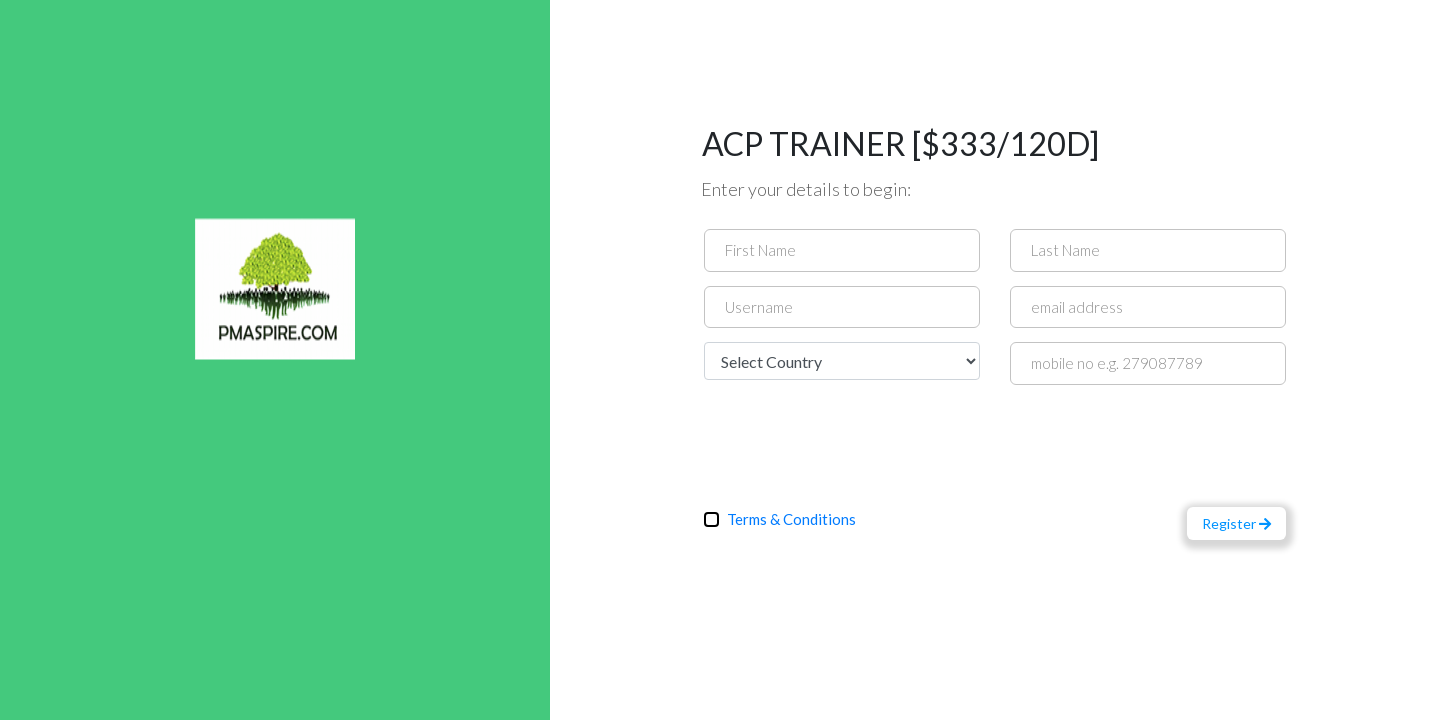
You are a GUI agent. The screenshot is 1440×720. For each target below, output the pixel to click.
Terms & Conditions (791, 519)
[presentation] (856, 438)
